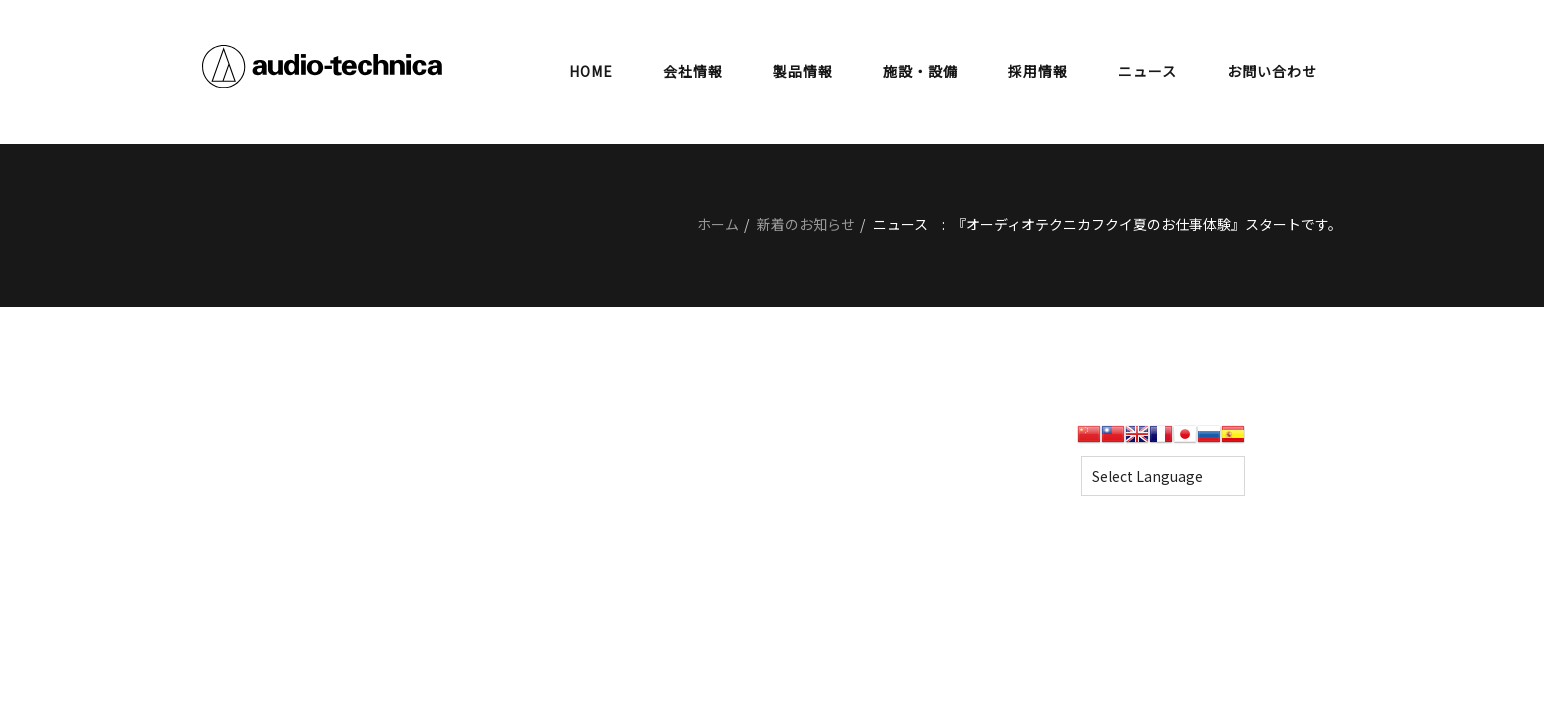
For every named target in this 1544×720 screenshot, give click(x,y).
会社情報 (693, 71)
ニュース (1147, 71)
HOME (591, 71)
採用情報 (1038, 71)
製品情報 (803, 71)
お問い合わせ (1272, 71)
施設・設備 (920, 71)
